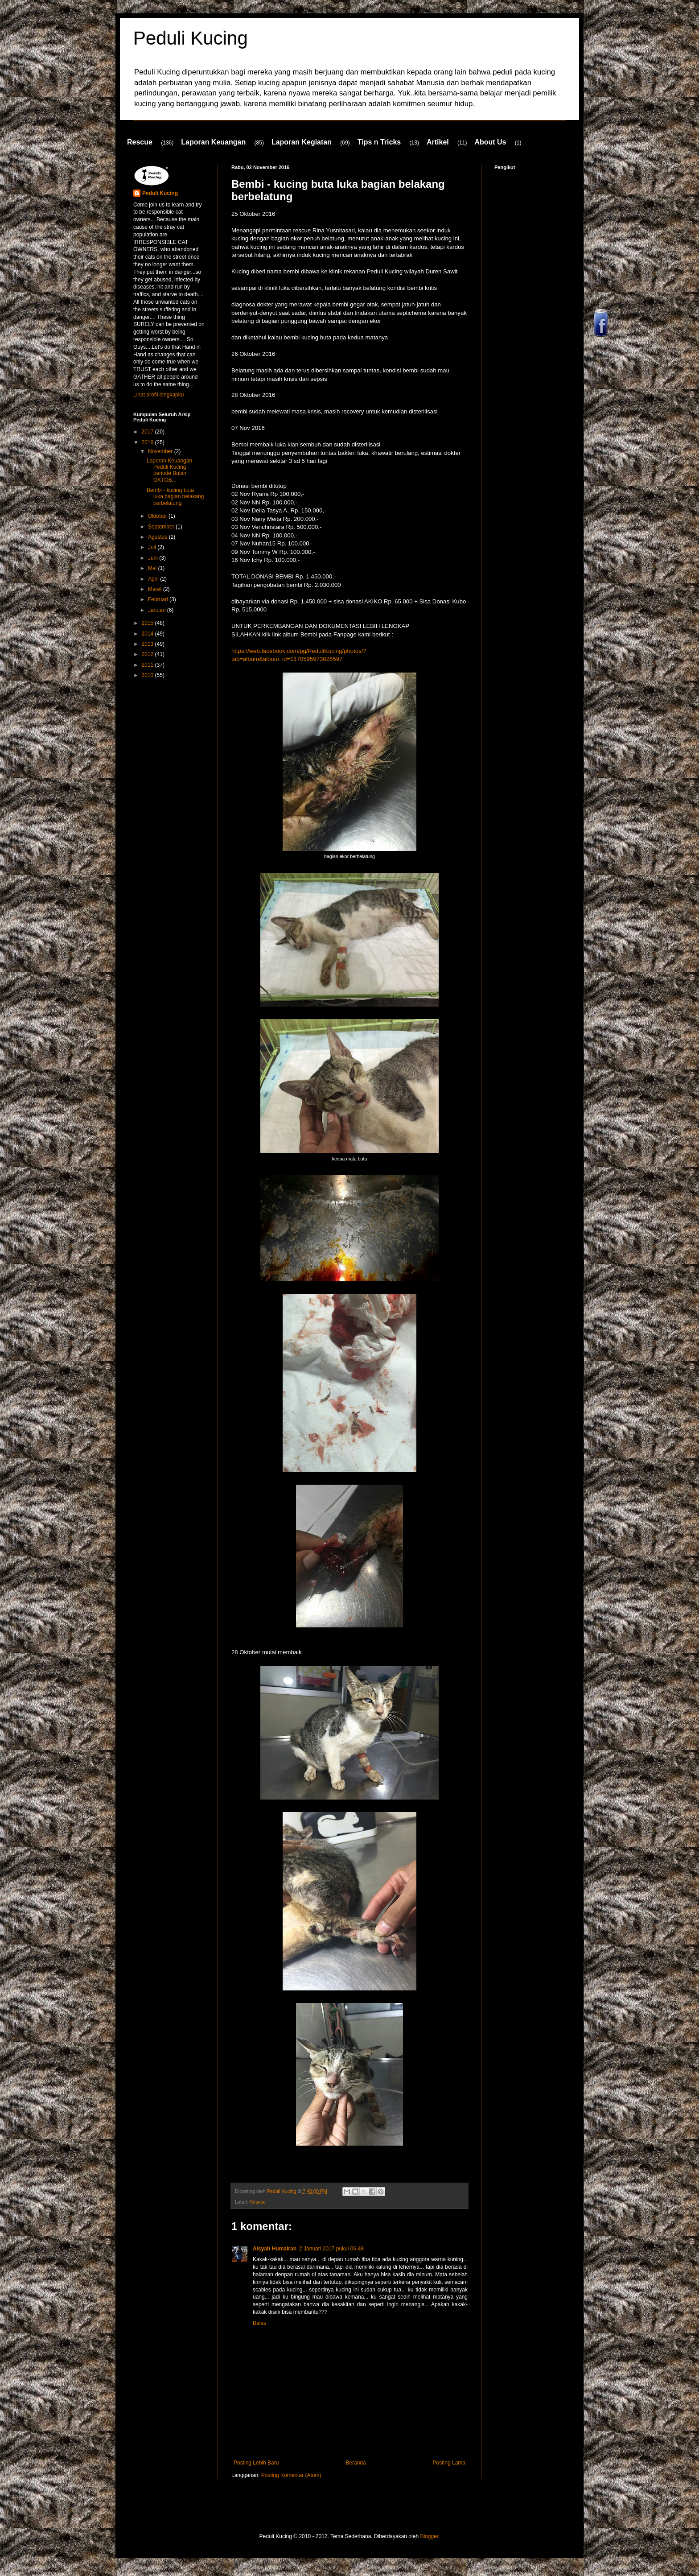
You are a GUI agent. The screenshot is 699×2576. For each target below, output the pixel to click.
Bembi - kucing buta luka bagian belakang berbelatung (175, 496)
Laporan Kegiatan (301, 142)
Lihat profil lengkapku (158, 395)
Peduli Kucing (190, 38)
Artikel (438, 142)
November (161, 451)
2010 (148, 675)
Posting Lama (449, 2463)
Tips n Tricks (379, 142)
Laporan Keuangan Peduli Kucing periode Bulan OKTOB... (169, 470)
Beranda (355, 2463)
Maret (155, 589)
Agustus (158, 537)
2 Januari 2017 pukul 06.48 (331, 2249)
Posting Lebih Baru (256, 2463)
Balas (259, 2323)
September (162, 527)
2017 (148, 432)
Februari (158, 599)
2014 (148, 634)
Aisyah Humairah (274, 2249)
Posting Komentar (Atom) (291, 2475)
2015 (148, 623)
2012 (148, 654)
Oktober (158, 516)
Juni (153, 558)
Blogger (429, 2536)
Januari (157, 610)
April (154, 579)
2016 (148, 442)
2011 (148, 665)
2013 (148, 644)
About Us (490, 142)
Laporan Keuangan (213, 142)
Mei (153, 568)
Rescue (139, 142)
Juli (152, 547)
